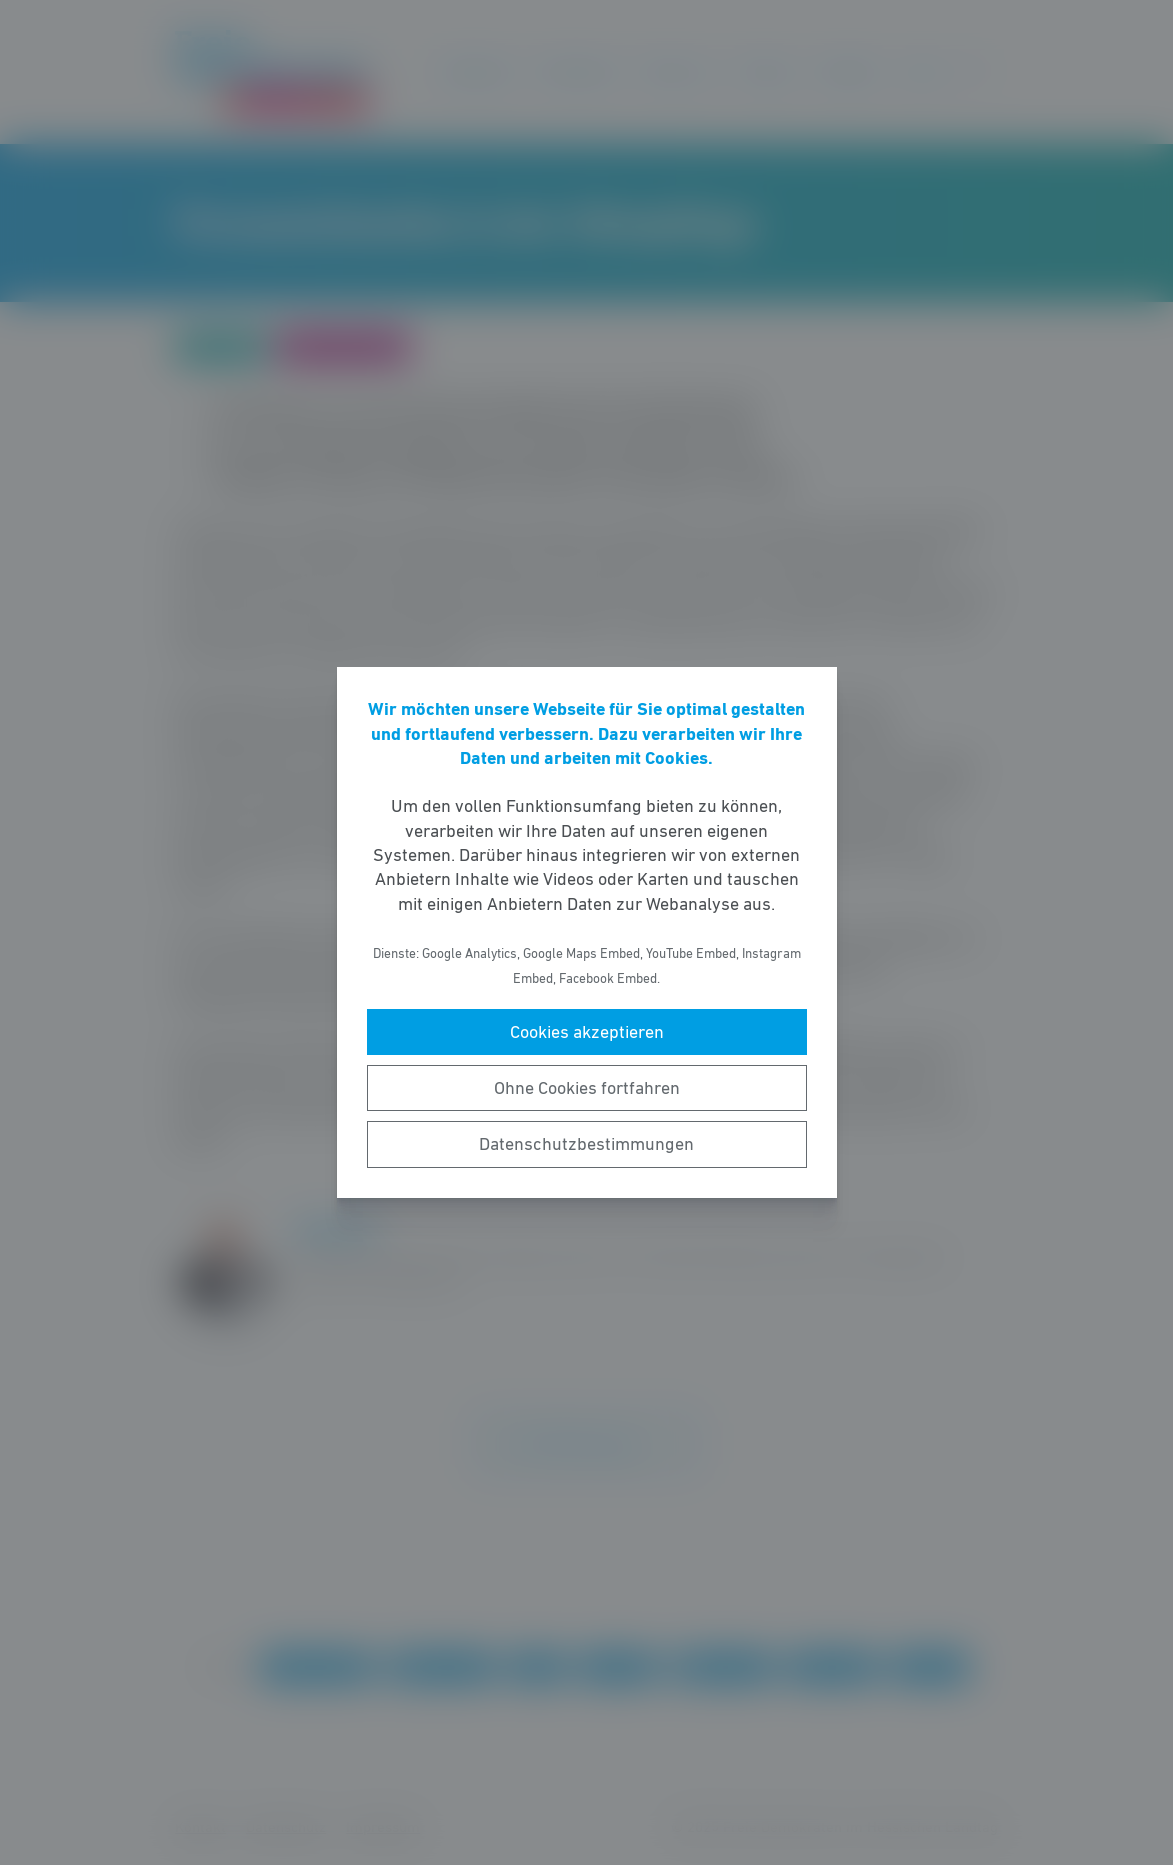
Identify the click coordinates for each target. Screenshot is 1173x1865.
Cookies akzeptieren (587, 1032)
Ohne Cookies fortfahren (587, 1088)
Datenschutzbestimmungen (586, 1144)
